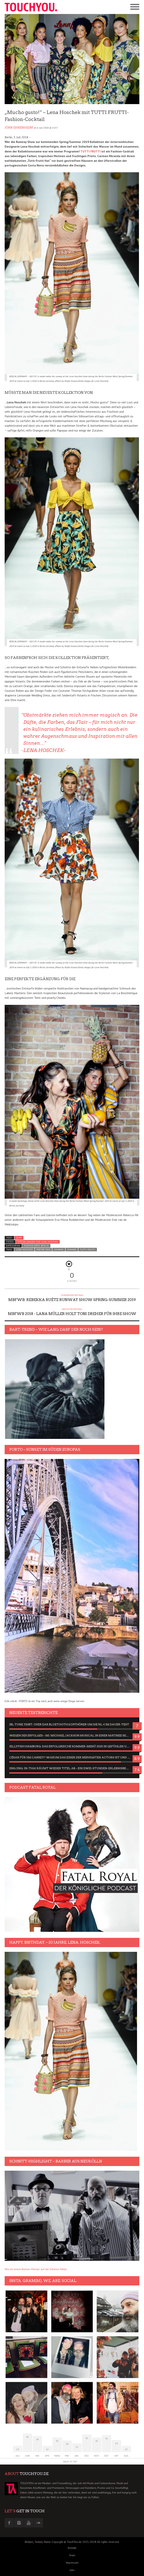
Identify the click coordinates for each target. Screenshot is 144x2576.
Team (72, 2555)
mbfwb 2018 (43, 1249)
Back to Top (70, 2461)
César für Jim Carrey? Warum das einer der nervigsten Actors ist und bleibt (72, 1757)
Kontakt (72, 2548)
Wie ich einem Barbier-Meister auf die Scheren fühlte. (36, 2269)
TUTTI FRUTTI (90, 151)
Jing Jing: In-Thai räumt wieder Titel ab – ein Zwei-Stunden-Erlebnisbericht (72, 1768)
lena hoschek (24, 1249)
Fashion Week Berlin (36, 1245)
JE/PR (19, 1237)
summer (71, 1249)
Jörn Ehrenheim (19, 127)
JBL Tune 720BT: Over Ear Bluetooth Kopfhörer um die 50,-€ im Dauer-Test (69, 1724)
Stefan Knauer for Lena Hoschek (37, 1241)
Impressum (72, 2562)
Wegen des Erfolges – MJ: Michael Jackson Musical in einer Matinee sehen (70, 1735)
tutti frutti (87, 1249)
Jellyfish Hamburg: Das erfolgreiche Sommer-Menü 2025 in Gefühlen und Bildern (72, 1746)
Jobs (72, 2570)
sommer (58, 1249)
